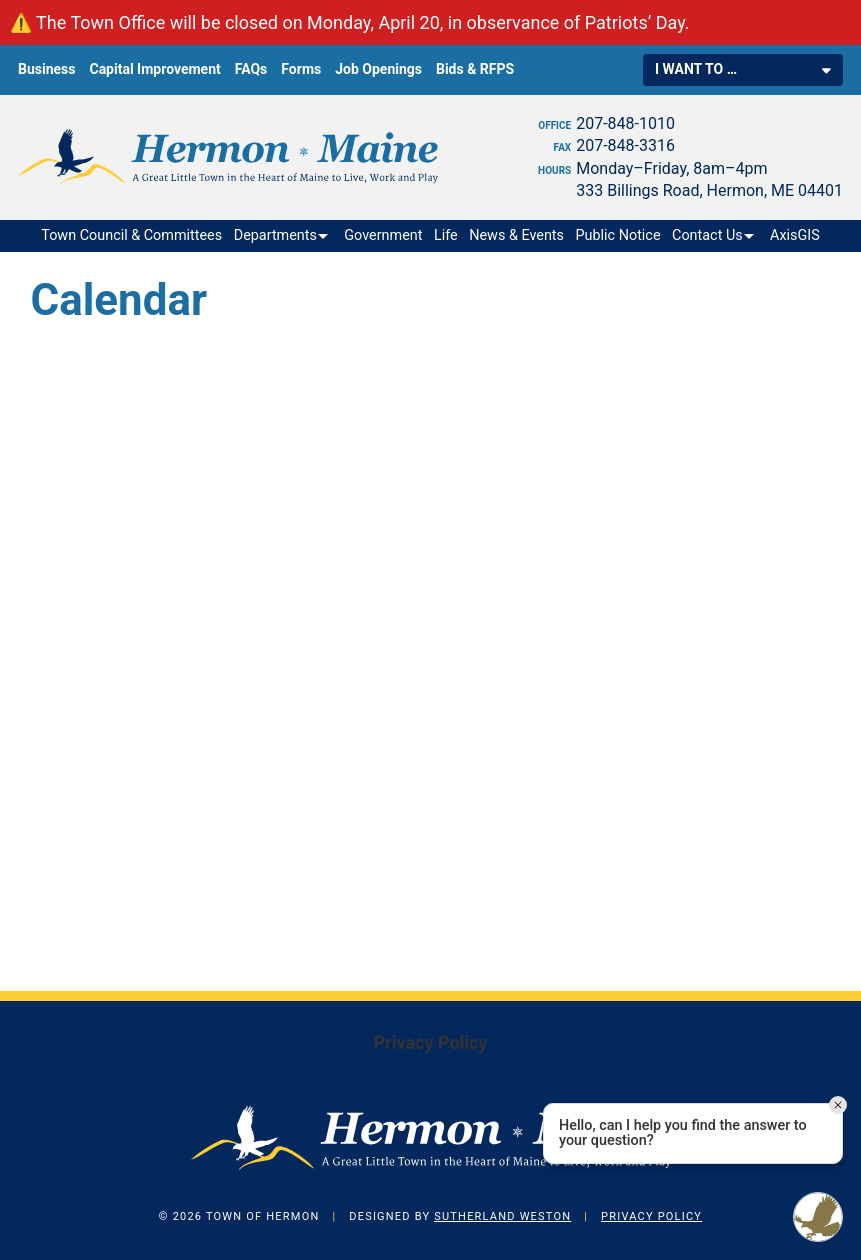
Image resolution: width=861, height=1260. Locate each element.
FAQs (251, 69)
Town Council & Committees (131, 235)
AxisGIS (795, 235)
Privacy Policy (430, 1042)
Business (46, 69)
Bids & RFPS (475, 69)
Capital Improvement (154, 69)
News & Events (516, 235)
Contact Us (707, 235)
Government (383, 235)
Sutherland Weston (502, 1216)
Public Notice (618, 235)
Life (446, 235)
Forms (301, 69)
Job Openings (378, 69)
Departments (275, 235)
